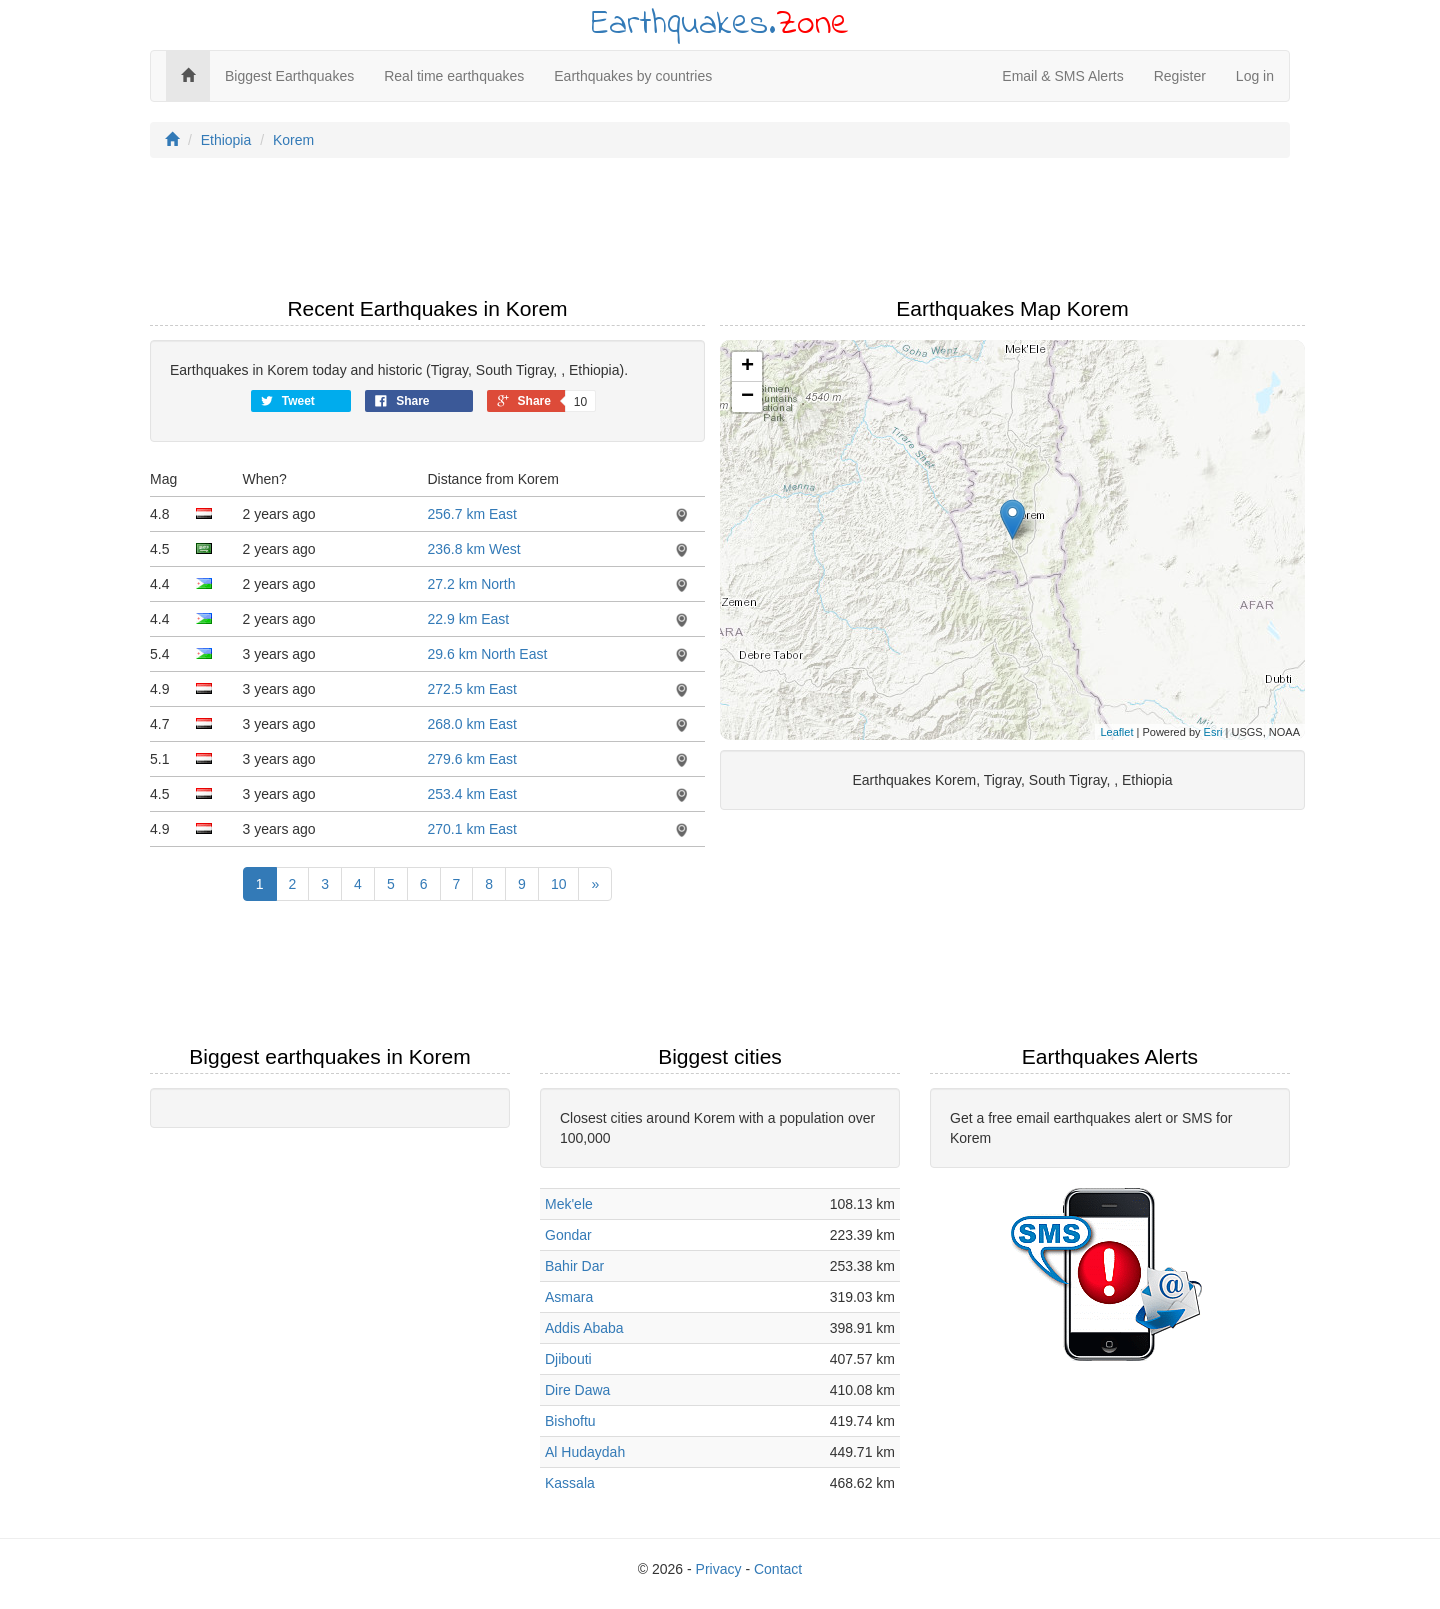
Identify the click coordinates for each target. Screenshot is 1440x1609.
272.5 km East (473, 689)
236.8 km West (474, 549)
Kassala (570, 1483)
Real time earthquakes (454, 76)
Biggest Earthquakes (289, 76)
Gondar (568, 1235)
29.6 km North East (488, 654)
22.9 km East (469, 619)
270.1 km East (473, 829)
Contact (778, 1569)
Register (1180, 76)
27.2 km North (472, 584)
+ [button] (747, 367)
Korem (293, 140)
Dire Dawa (577, 1390)
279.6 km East (473, 759)
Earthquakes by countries (633, 76)
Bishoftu (570, 1421)
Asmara (569, 1297)
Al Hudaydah (585, 1452)
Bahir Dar (574, 1266)
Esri (1213, 732)
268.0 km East (473, 724)
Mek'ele (569, 1204)
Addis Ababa (584, 1328)
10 (559, 884)
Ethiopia (226, 140)
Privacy (719, 1569)
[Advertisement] (720, 233)
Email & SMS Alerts (1062, 76)
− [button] (747, 397)
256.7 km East (473, 514)
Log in (1255, 76)
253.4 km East (473, 794)
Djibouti (568, 1359)
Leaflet (1116, 732)
